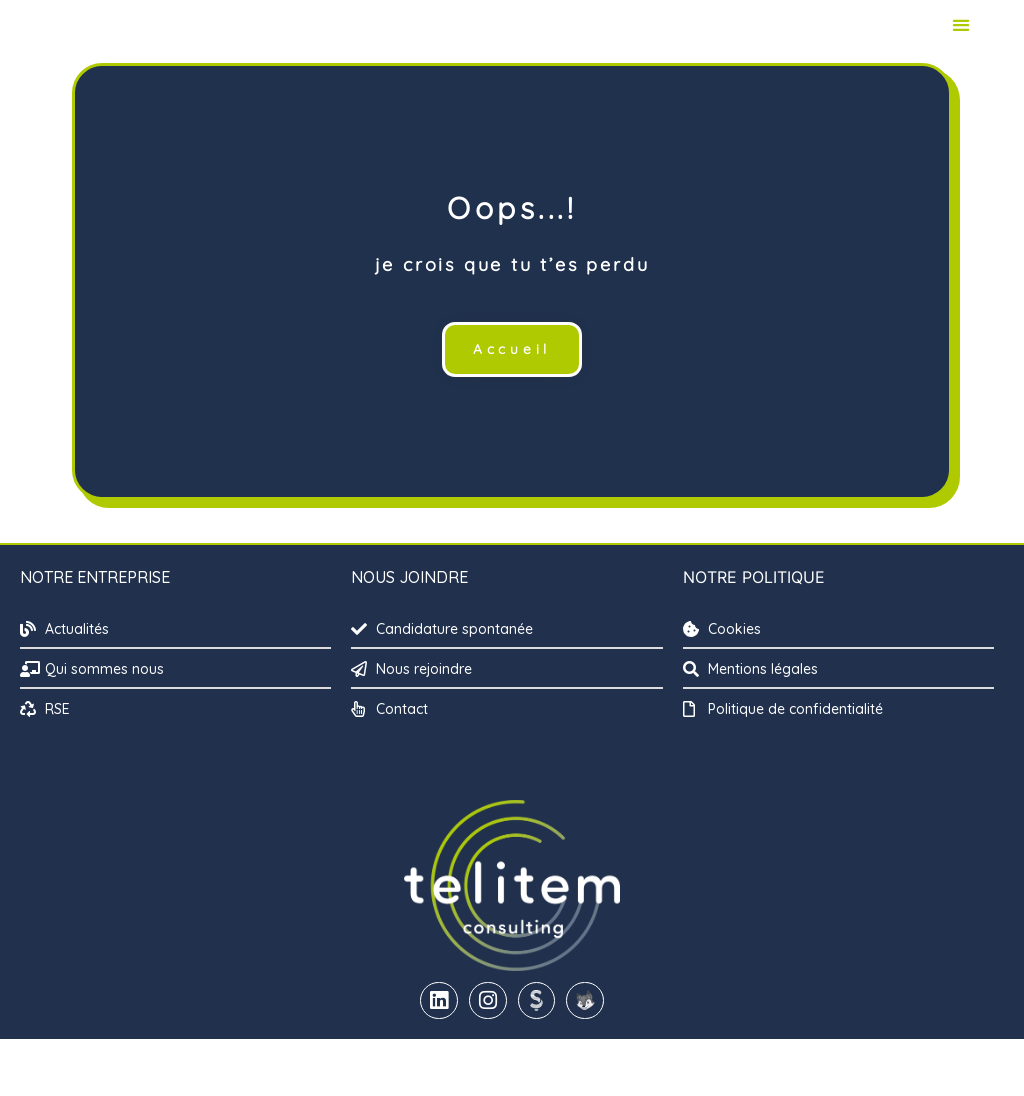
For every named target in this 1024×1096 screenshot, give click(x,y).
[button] (960, 53)
